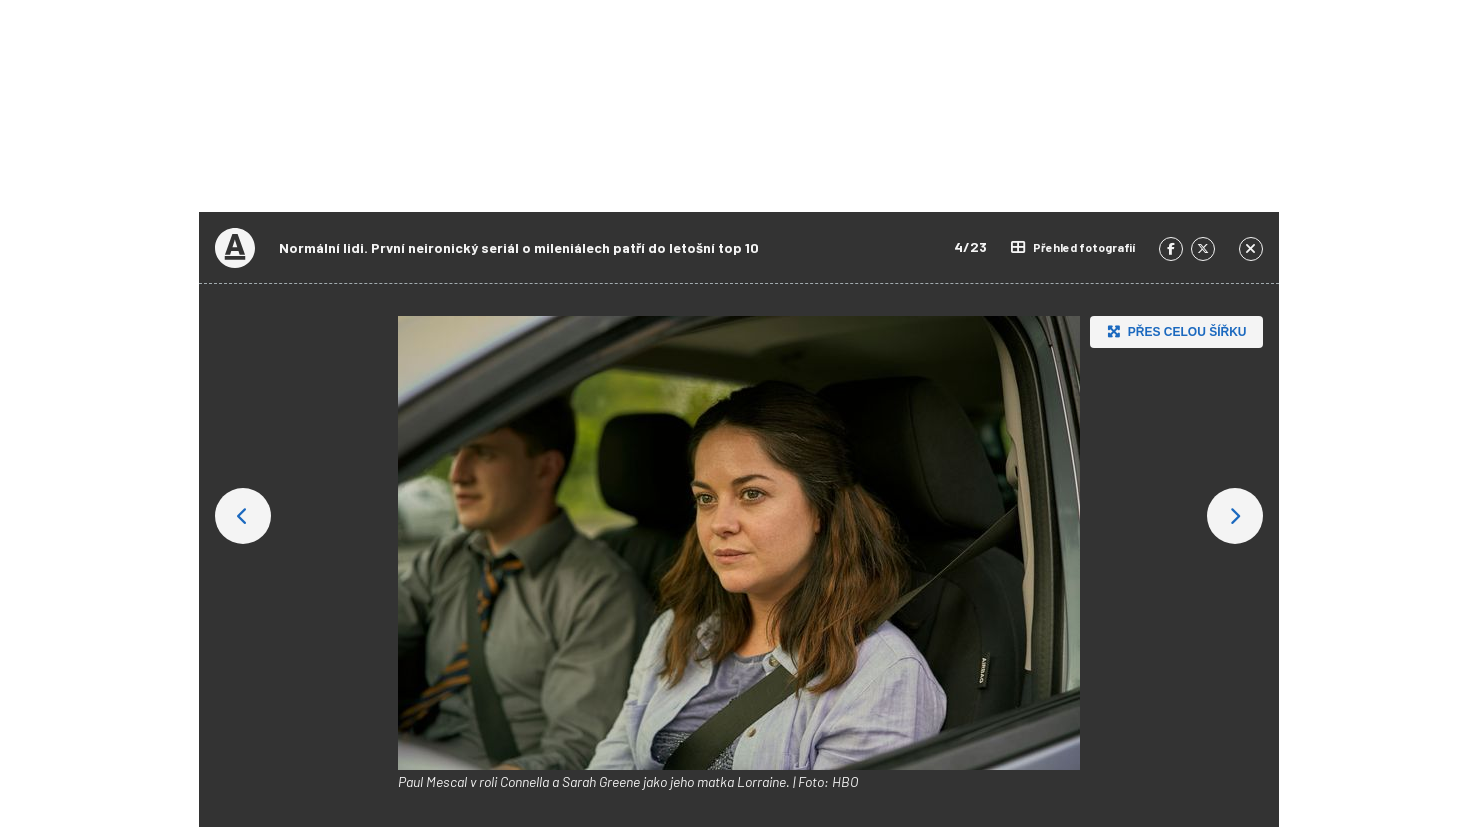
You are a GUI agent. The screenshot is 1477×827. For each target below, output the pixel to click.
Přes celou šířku (1174, 331)
